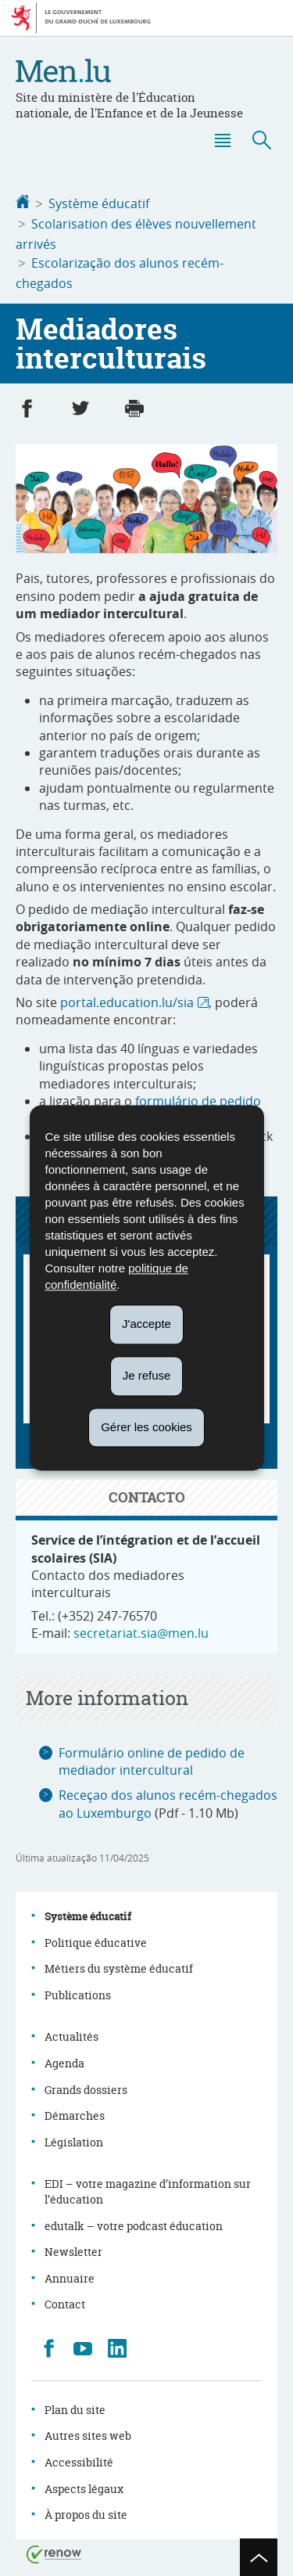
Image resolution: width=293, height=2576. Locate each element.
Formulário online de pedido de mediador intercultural (152, 1757)
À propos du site (86, 2509)
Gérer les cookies (146, 1427)
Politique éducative (96, 1937)
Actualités (71, 2031)
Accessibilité (79, 2457)
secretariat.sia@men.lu (141, 1628)
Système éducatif (98, 203)
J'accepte (146, 1323)
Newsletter (73, 2247)
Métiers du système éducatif (119, 1963)
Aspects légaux (84, 2484)
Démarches (75, 2110)
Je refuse (147, 1375)
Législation (74, 2137)
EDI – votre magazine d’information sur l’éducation (148, 2186)
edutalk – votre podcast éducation (134, 2221)
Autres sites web (88, 2430)
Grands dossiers (86, 2085)
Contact (65, 2299)
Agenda (64, 2058)
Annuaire (70, 2273)
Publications (78, 1990)
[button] (221, 140)
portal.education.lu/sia (127, 997)
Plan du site (75, 2405)
